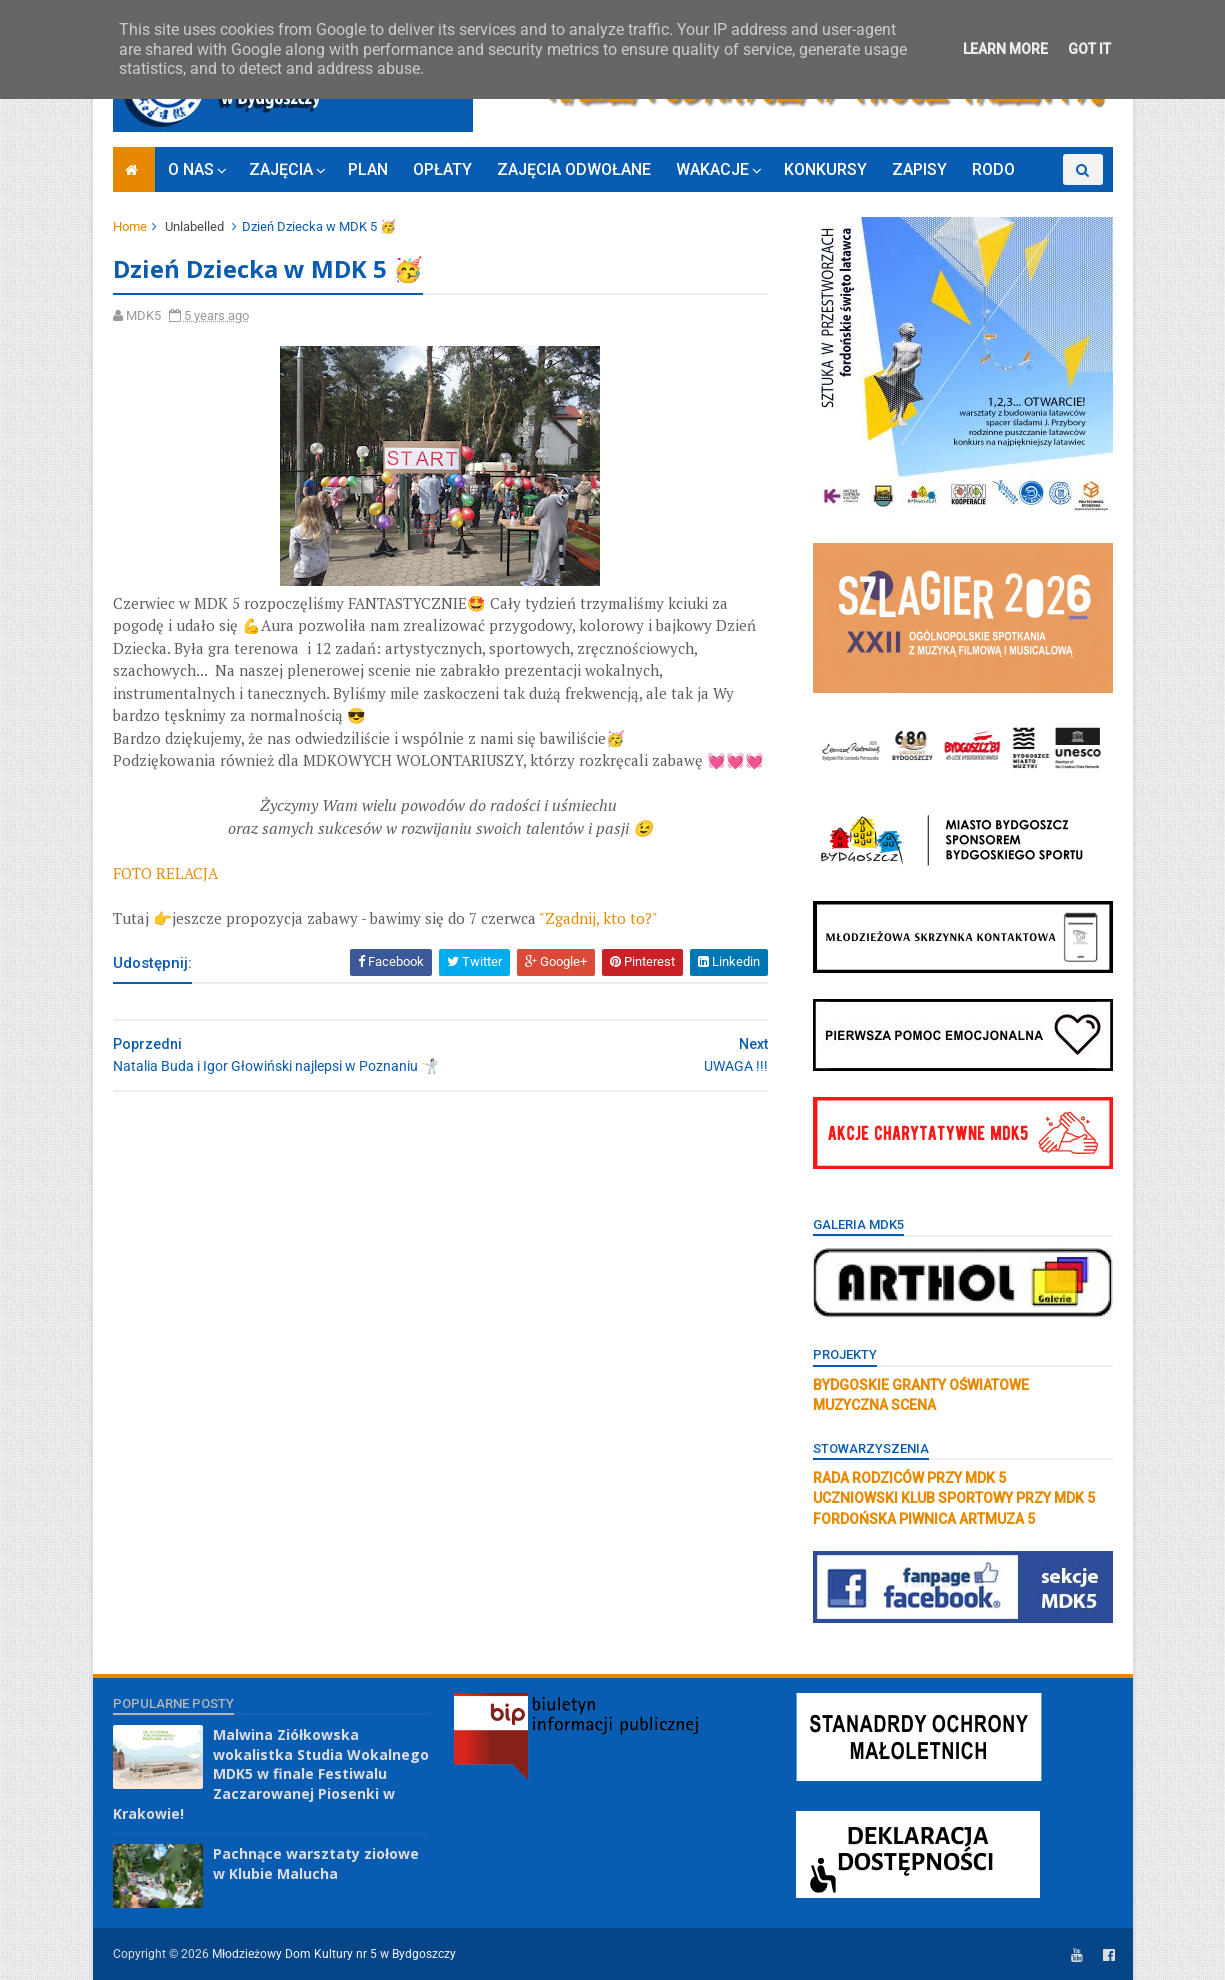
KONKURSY (825, 169)
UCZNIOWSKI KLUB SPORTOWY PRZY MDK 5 (954, 1498)
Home (130, 226)
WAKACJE (712, 169)
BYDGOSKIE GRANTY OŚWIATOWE (921, 1385)
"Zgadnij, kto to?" (598, 918)
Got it (1089, 49)
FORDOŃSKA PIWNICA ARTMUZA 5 (924, 1519)
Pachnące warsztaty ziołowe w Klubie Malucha (316, 1863)
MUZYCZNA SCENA (874, 1405)
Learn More (1005, 49)
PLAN (368, 169)
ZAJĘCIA (281, 169)
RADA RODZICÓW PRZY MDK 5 (909, 1478)
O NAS (191, 169)
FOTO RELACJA (165, 873)
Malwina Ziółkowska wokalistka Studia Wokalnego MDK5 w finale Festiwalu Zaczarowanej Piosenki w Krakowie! (271, 1773)
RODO (993, 169)
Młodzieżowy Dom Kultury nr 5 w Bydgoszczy (334, 1954)
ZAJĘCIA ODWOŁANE (574, 169)
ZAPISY (919, 169)
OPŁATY (442, 169)
